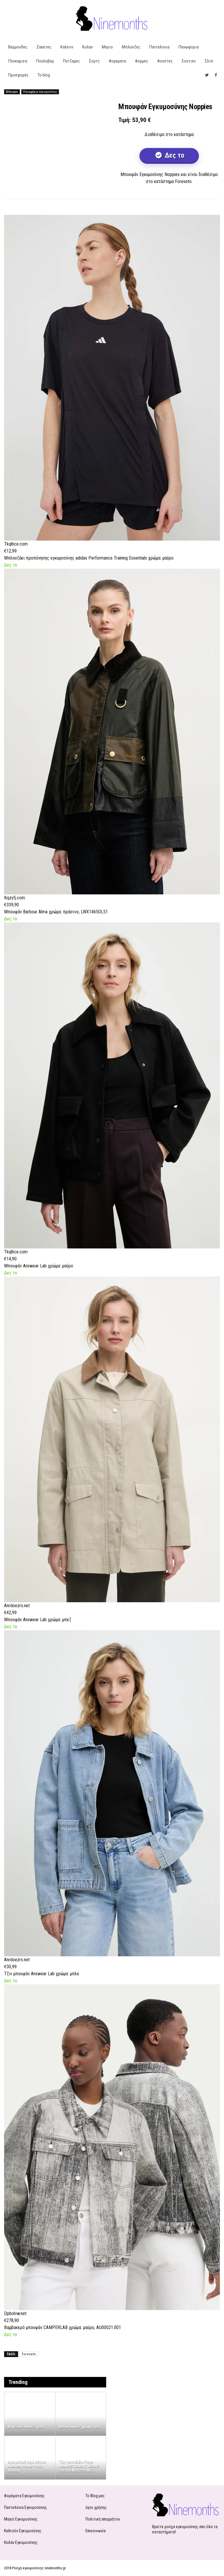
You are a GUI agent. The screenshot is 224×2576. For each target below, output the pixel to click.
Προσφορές (18, 75)
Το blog (44, 75)
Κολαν (87, 47)
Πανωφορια (188, 47)
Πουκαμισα (17, 61)
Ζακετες (43, 47)
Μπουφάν (12, 92)
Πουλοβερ (45, 61)
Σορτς (94, 61)
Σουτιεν (189, 61)
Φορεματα (117, 61)
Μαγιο (107, 47)
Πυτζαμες (71, 61)
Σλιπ (209, 61)
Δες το (173, 155)
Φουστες (165, 61)
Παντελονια (159, 47)
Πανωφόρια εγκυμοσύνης (40, 92)
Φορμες (141, 61)
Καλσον (66, 47)
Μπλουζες (131, 47)
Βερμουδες (17, 47)
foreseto (29, 2354)
